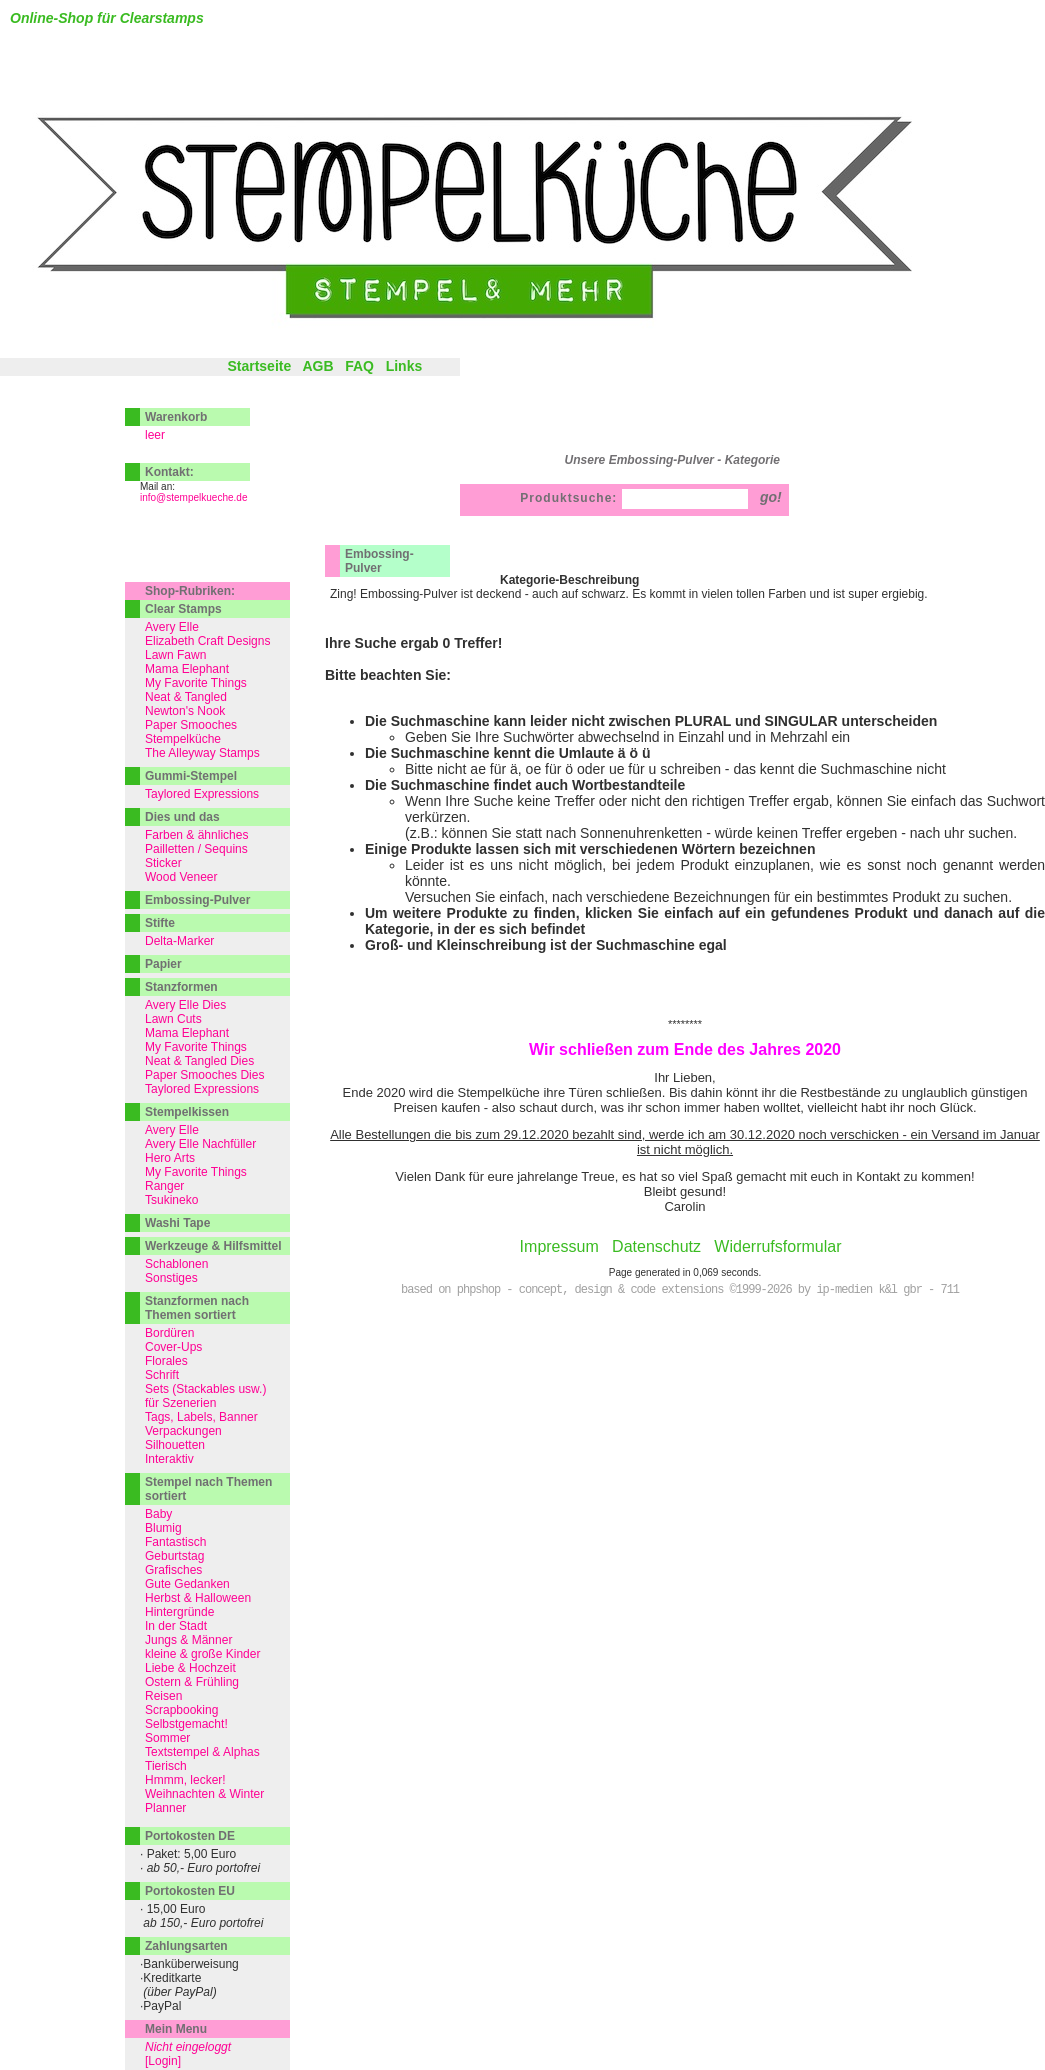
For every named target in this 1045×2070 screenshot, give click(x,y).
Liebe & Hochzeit (190, 1668)
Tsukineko (171, 1200)
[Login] (163, 2061)
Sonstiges (171, 1278)
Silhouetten (175, 1445)
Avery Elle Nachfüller (200, 1144)
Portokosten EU (190, 1891)
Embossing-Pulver (379, 561)
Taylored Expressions (202, 794)
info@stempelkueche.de (193, 497)
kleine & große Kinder (202, 1654)
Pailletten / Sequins (196, 849)
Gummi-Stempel (191, 776)
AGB (317, 366)
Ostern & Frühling (192, 1682)
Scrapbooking (181, 1710)
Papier (163, 964)
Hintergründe (179, 1612)
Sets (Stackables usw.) (205, 1389)
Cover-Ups (173, 1347)
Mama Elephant (187, 669)
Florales (166, 1361)
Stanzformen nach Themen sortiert (197, 1308)
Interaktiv (169, 1459)
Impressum (559, 1246)
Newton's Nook (185, 711)
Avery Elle (172, 627)
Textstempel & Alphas (202, 1752)
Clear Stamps (183, 609)
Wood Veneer (181, 877)
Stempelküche (183, 739)
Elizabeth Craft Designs (207, 641)
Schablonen (176, 1264)
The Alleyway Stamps (202, 753)
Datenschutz (656, 1246)
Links (404, 366)
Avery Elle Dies (185, 1005)
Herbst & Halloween (198, 1598)
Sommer (167, 1738)
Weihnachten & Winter (204, 1794)
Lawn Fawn (175, 655)
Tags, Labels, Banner (201, 1417)
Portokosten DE (190, 1836)
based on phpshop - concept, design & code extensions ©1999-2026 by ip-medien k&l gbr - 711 (680, 1290)
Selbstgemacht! (186, 1724)
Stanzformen (181, 987)
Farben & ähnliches (196, 835)
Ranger (164, 1186)
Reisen (163, 1696)
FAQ (359, 366)
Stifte (160, 923)
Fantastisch (175, 1542)
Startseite (259, 366)
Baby (158, 1514)
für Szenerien (180, 1403)
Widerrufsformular (777, 1246)
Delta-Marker (179, 941)
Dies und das (182, 817)
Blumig (163, 1528)
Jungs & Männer (188, 1640)
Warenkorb (176, 417)
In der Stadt (176, 1626)
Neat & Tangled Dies (199, 1061)
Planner (165, 1808)
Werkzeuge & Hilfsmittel (213, 1246)
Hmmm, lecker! (185, 1780)
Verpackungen (183, 1431)
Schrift (162, 1375)
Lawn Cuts (173, 1019)
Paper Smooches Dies (204, 1075)
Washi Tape (177, 1223)
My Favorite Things (196, 683)
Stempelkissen (187, 1112)
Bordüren (169, 1333)
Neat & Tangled (186, 697)
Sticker (163, 863)
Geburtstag (174, 1556)
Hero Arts (170, 1158)
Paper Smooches (191, 725)
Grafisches (173, 1570)
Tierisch (166, 1766)
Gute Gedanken (187, 1584)
